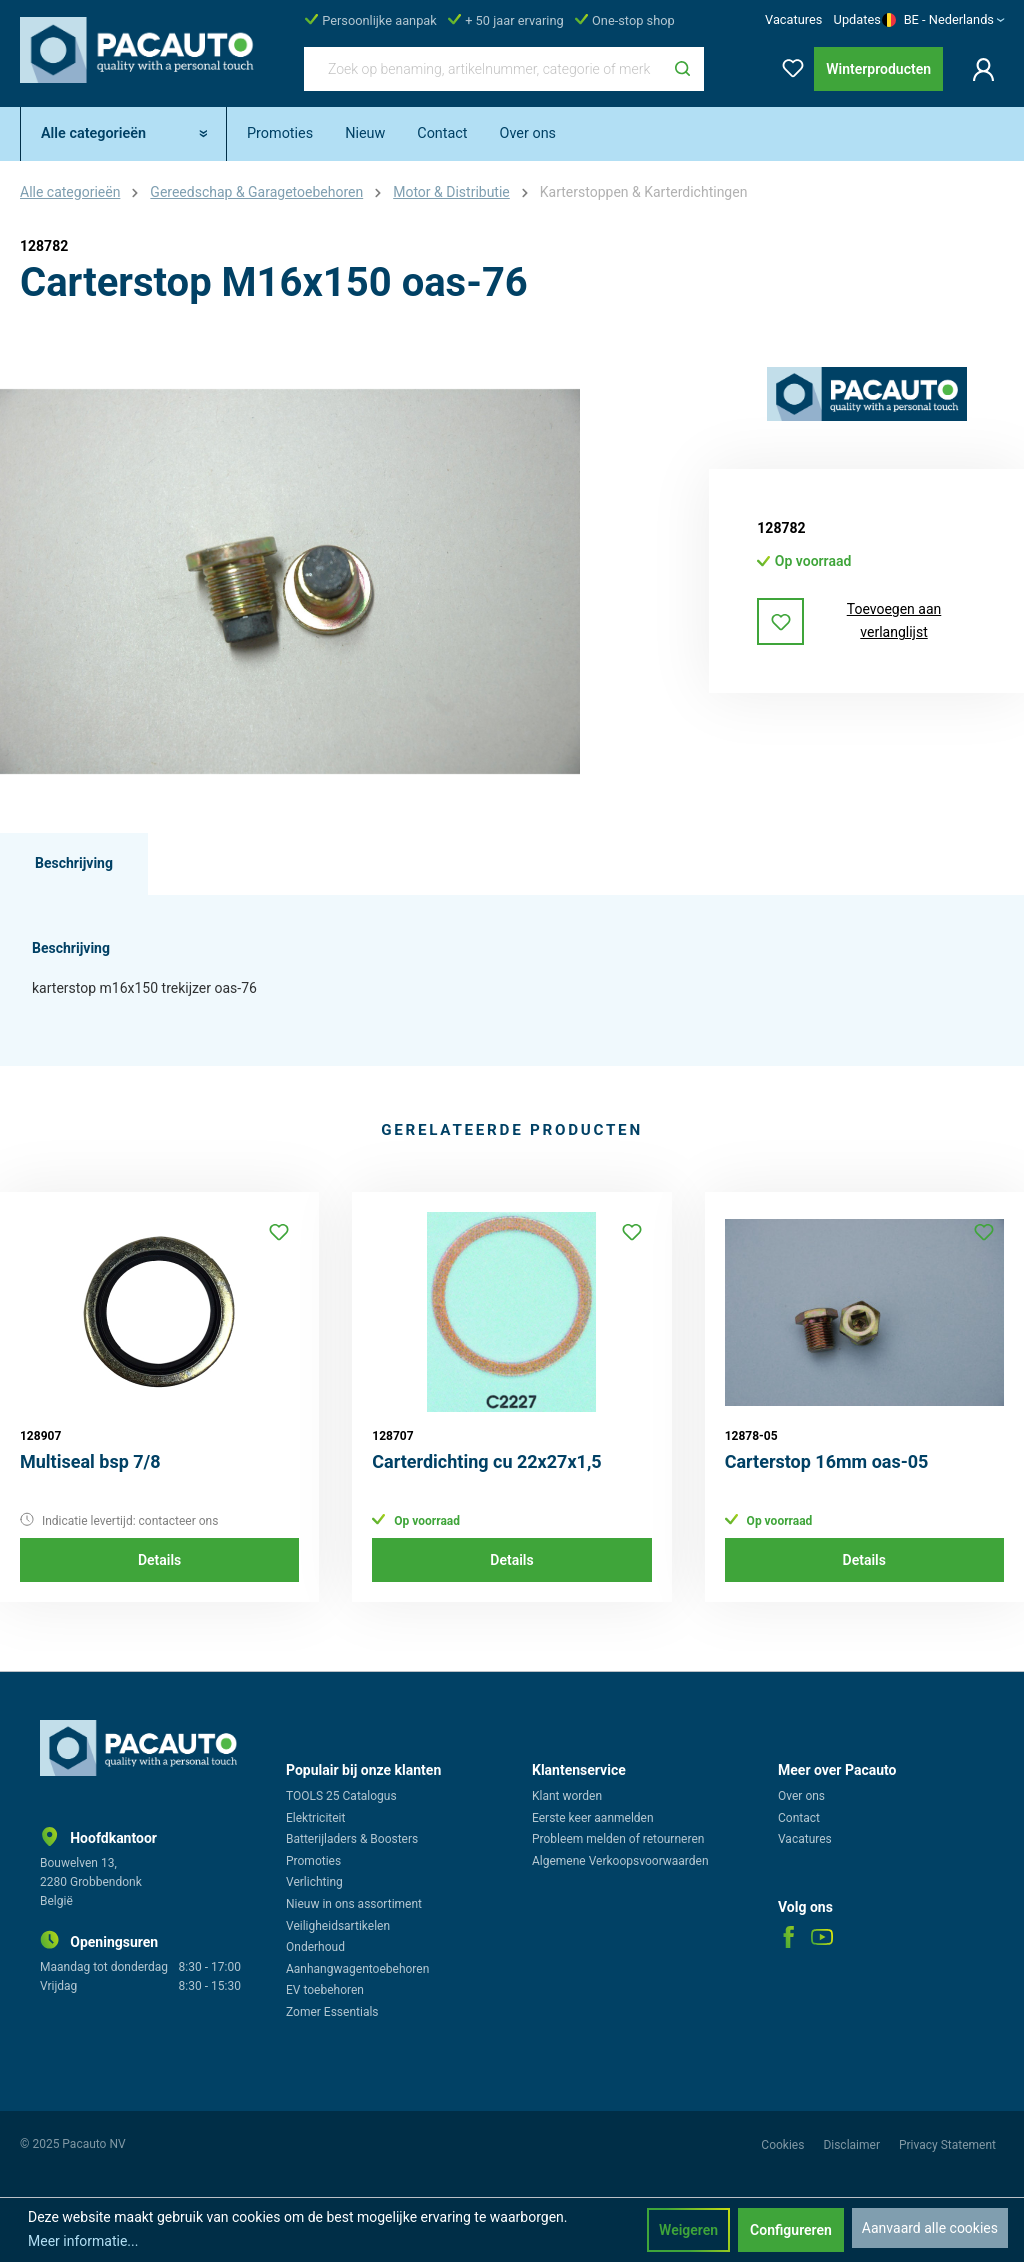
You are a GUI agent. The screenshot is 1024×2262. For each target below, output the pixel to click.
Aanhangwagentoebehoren (357, 1969)
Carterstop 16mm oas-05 (827, 1461)
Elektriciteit (315, 1818)
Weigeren (688, 2230)
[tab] (74, 864)
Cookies (784, 2145)
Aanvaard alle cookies (930, 2228)
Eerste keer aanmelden (593, 1818)
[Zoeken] (682, 69)
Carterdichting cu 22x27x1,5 (486, 1461)
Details (159, 1560)
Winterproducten (878, 69)
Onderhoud (315, 1947)
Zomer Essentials (332, 2012)
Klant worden (567, 1796)
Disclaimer (853, 2145)
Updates (857, 19)
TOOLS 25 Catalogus (341, 1796)
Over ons (801, 1796)
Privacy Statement (947, 2145)
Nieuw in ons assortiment (354, 1904)
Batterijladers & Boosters (352, 1839)
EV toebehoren (325, 1990)
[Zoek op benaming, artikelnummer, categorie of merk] (483, 69)
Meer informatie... (83, 2241)
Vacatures (793, 19)
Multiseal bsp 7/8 (90, 1461)
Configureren (791, 2230)
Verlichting (314, 1882)
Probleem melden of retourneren (618, 1839)
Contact (799, 1818)
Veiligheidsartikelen (338, 1926)
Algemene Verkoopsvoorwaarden (620, 1861)
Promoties (313, 1861)
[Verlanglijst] (787, 64)
